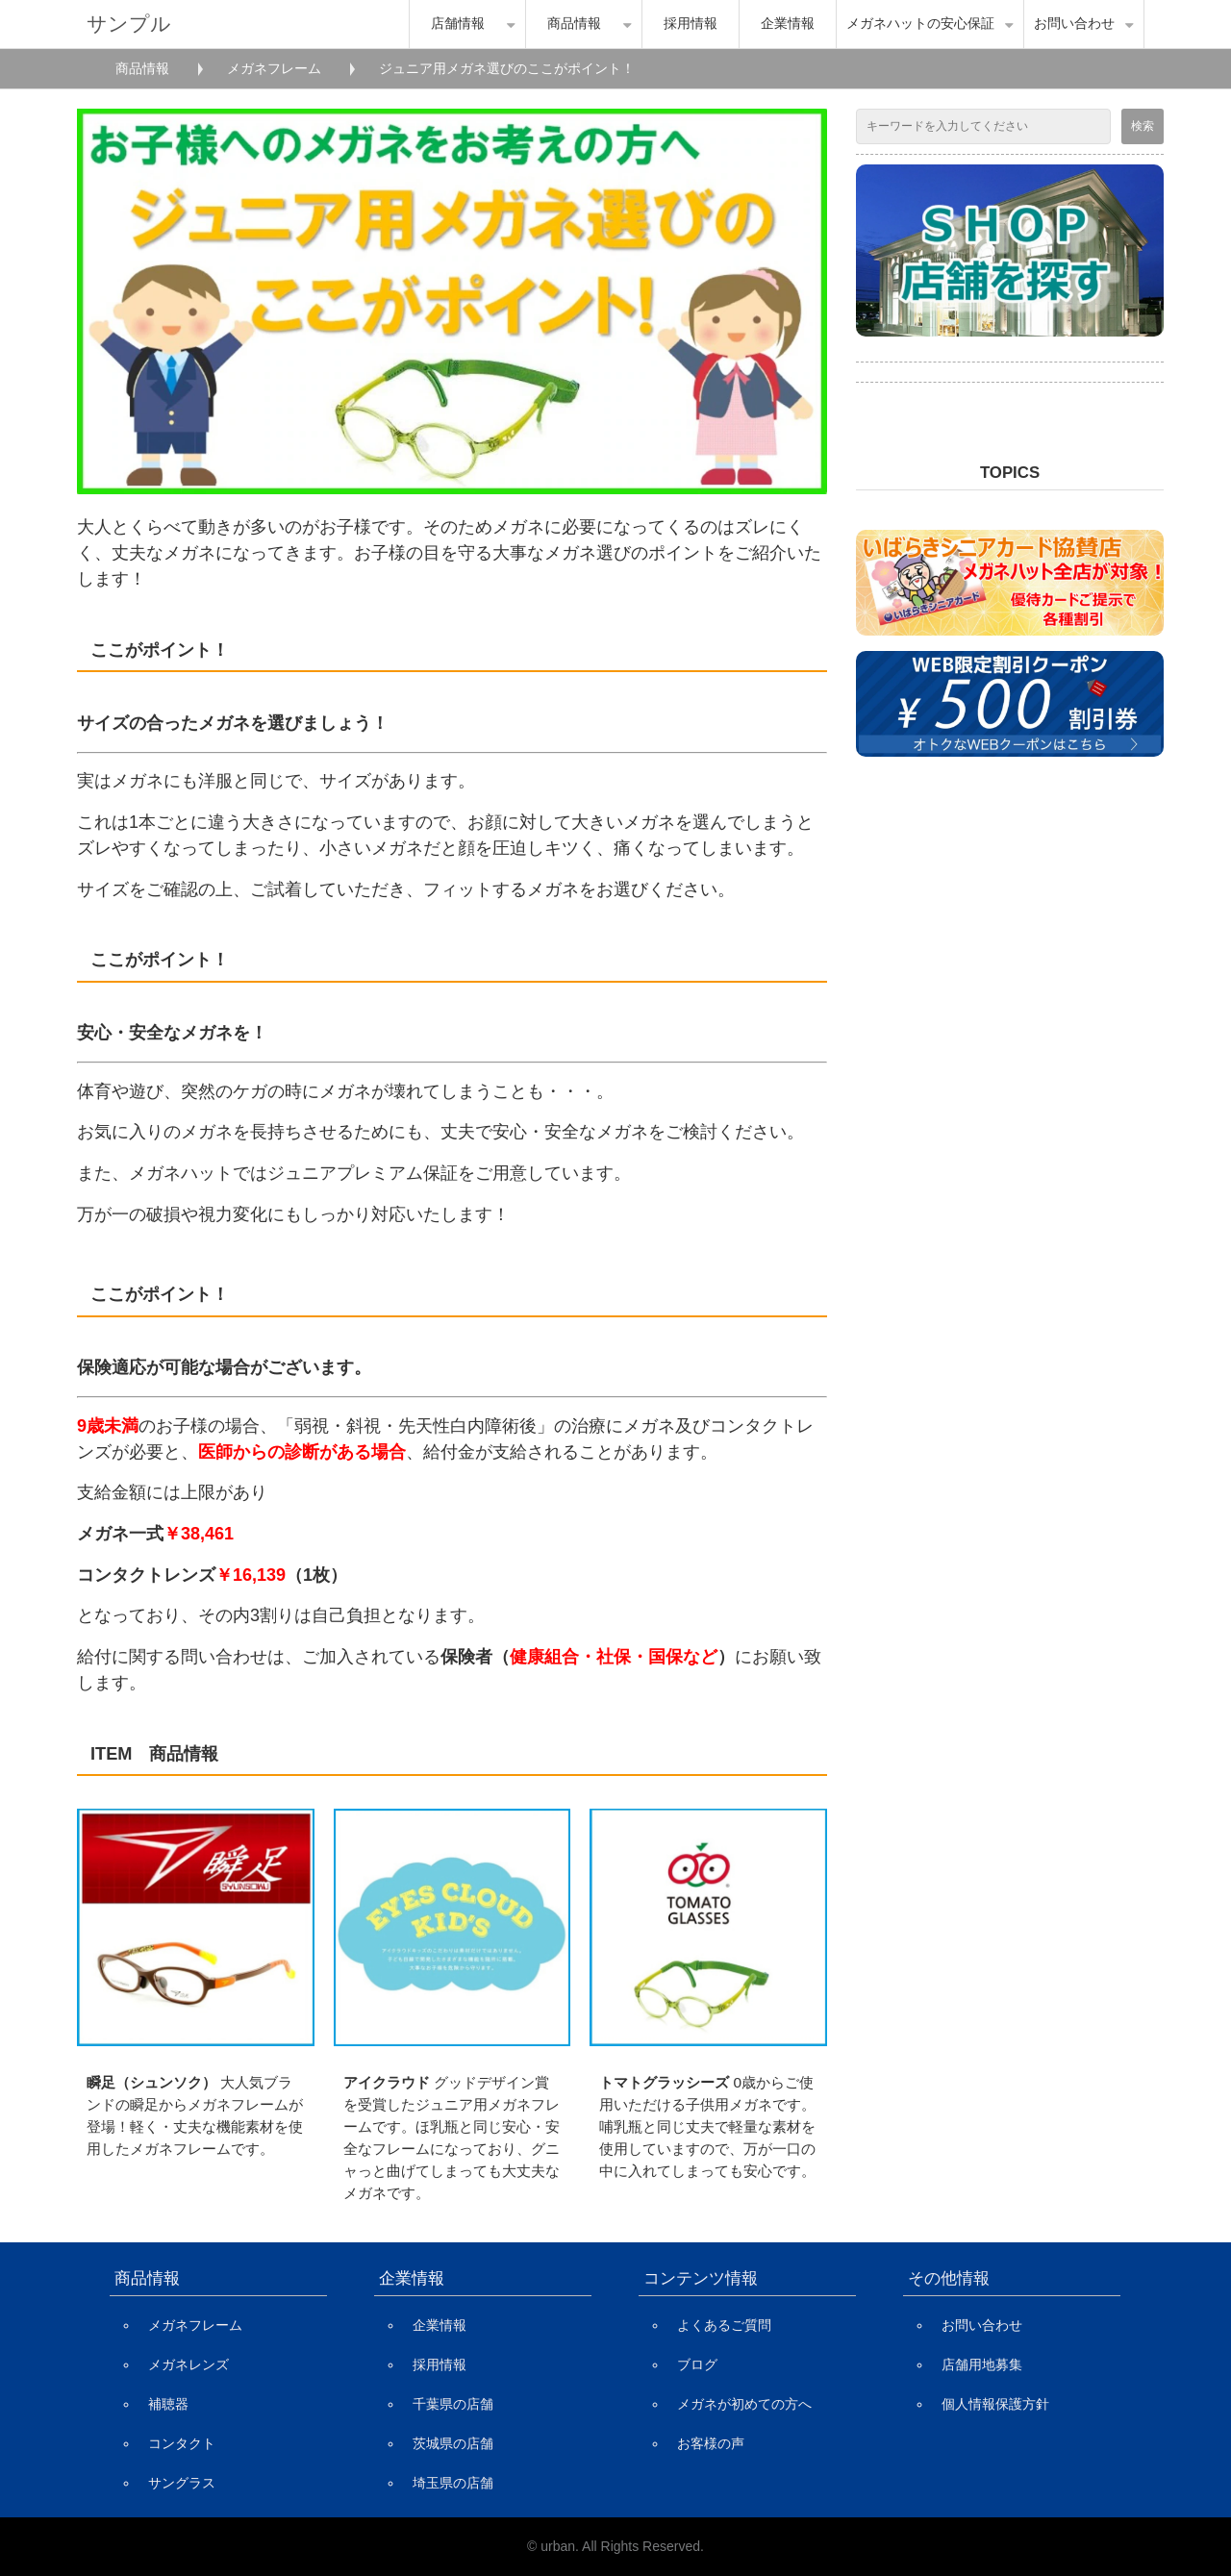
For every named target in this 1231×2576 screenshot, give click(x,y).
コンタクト (181, 2443)
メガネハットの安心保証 (920, 23)
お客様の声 (710, 2443)
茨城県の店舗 (453, 2443)
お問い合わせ (1074, 23)
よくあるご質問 (724, 2325)
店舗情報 (458, 23)
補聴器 (168, 2404)
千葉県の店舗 (453, 2404)
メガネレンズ (188, 2364)
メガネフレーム (274, 68)
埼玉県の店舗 (453, 2482)
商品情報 (574, 23)
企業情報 (788, 23)
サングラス (181, 2482)
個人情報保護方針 (995, 2404)
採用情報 (690, 23)
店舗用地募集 (982, 2364)
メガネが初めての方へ (744, 2404)
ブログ (697, 2364)
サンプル (129, 24)
